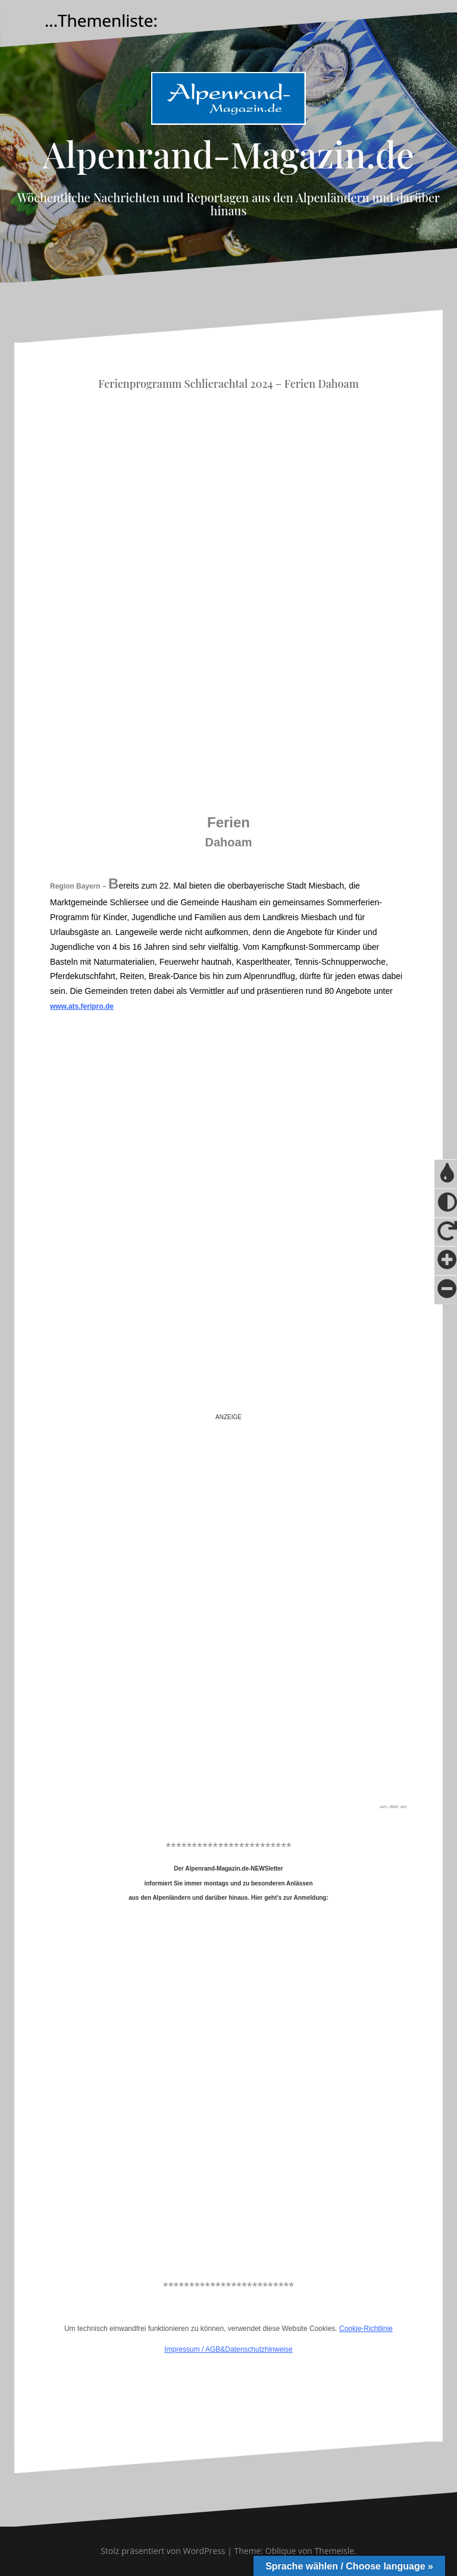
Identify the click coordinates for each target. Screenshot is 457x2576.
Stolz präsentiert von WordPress (163, 2550)
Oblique (280, 2550)
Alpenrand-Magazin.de (228, 153)
